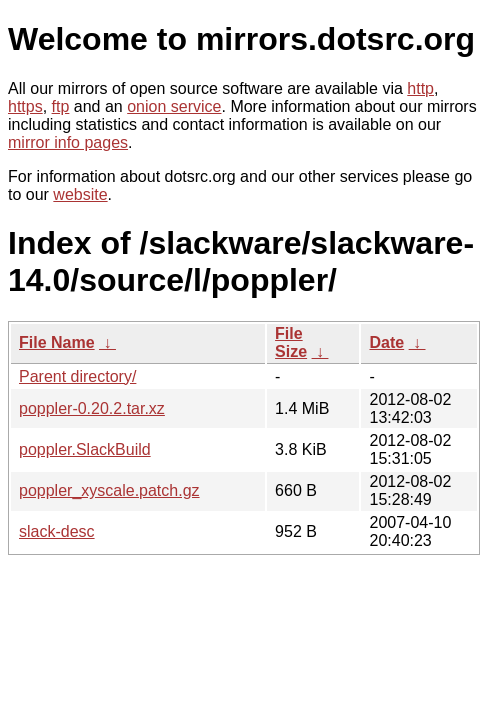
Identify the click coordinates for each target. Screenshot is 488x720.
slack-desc (57, 531)
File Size (291, 342)
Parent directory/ (77, 376)
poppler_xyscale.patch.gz (109, 490)
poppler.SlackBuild (85, 449)
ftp (61, 106)
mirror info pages (68, 142)
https (25, 106)
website (80, 194)
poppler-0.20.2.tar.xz (92, 408)
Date (386, 342)
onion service (174, 106)
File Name (57, 342)
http (420, 88)
